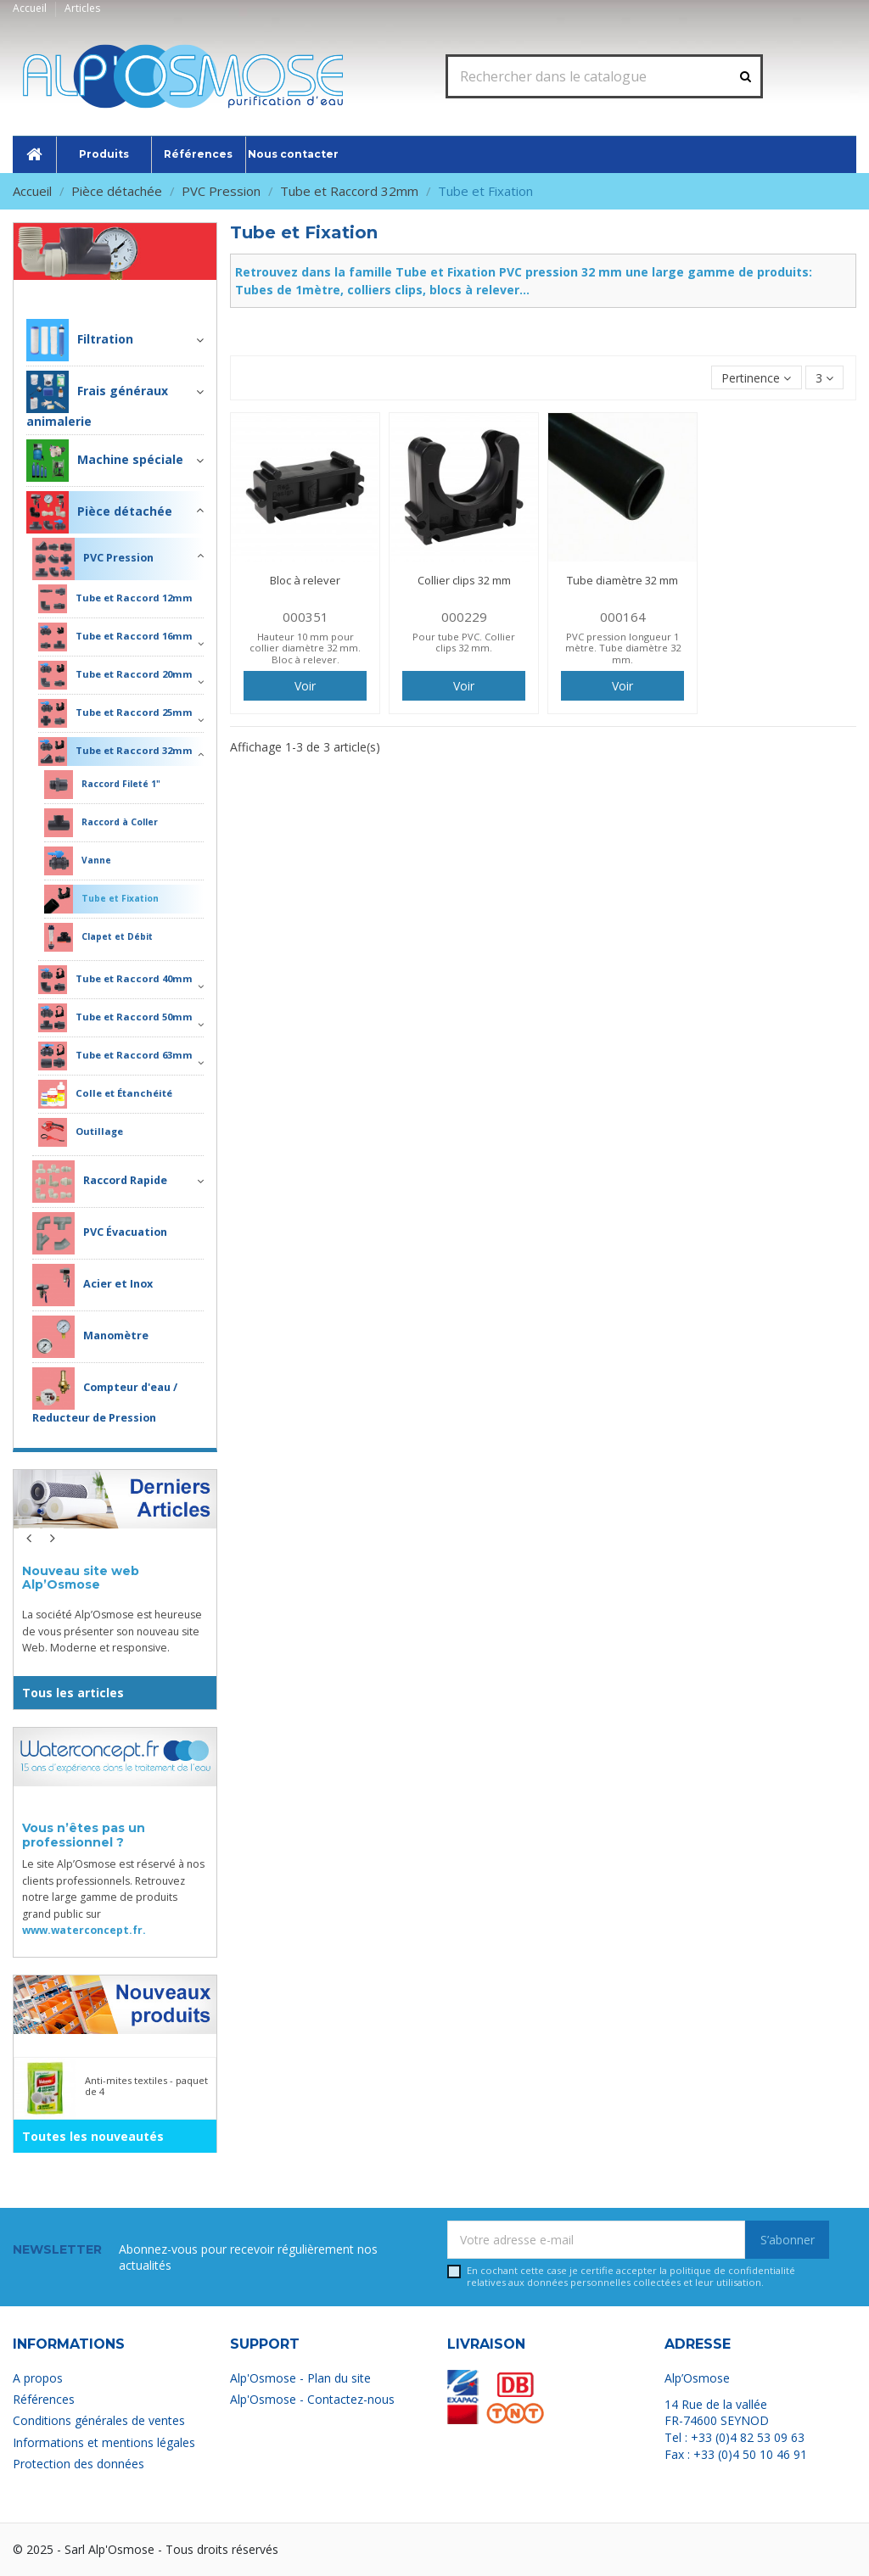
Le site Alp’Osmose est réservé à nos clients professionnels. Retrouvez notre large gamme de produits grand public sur (113, 1897)
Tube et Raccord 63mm (115, 1056)
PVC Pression (93, 559)
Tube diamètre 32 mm (622, 580)
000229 (464, 616)
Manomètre (90, 1337)
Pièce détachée (152, 292)
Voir (305, 686)
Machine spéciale (104, 460)
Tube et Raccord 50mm (115, 1017)
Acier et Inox (92, 1285)
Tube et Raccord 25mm (115, 713)
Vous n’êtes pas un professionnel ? (83, 1835)
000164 (623, 616)
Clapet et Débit (98, 937)
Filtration (79, 340)
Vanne (77, 861)
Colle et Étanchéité (105, 1094)
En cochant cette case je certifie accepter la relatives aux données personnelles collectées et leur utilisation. (631, 2276)
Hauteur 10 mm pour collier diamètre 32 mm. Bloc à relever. (305, 648)
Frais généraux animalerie (97, 400)
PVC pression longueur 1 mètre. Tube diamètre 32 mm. (623, 648)
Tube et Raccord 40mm (115, 979)
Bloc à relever (305, 580)
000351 (305, 616)
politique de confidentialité (732, 2270)
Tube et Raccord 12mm (115, 598)
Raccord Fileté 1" (102, 784)
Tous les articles (73, 1693)
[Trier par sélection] (756, 378)
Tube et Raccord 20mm (115, 675)
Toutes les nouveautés (93, 2136)
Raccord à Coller (101, 822)
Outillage (80, 1132)
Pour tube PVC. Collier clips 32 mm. (463, 642)
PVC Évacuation (99, 1233)
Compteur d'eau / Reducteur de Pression (104, 1396)
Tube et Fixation (101, 899)
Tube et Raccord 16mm (115, 637)
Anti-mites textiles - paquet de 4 (146, 2086)
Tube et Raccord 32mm (115, 751)
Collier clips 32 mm (464, 580)
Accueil (31, 8)
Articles (82, 8)
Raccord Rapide (99, 1181)
